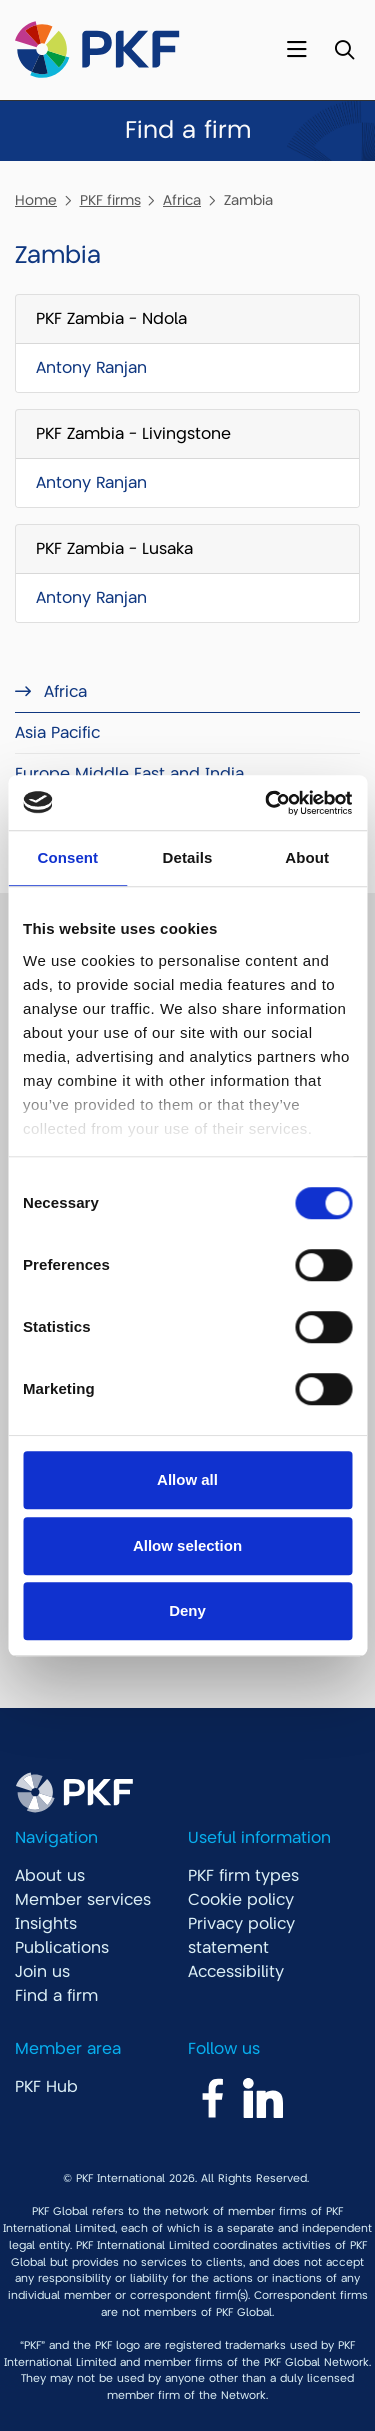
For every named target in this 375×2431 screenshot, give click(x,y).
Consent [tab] (67, 857)
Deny (187, 1610)
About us (50, 1876)
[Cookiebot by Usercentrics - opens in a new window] (267, 803)
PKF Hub (46, 2087)
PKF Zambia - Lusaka (114, 549)
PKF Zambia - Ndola (111, 319)
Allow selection (187, 1545)
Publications (62, 1948)
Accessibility (236, 1972)
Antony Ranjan (91, 368)
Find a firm (56, 1996)
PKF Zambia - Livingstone (133, 434)
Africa (182, 200)
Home (36, 200)
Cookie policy (241, 1900)
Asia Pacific (57, 733)
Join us (42, 1972)
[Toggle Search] (344, 50)
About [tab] (307, 857)
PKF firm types (243, 1876)
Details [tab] (188, 857)
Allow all (187, 1479)
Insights (46, 1924)
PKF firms (110, 200)
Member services (83, 1900)
